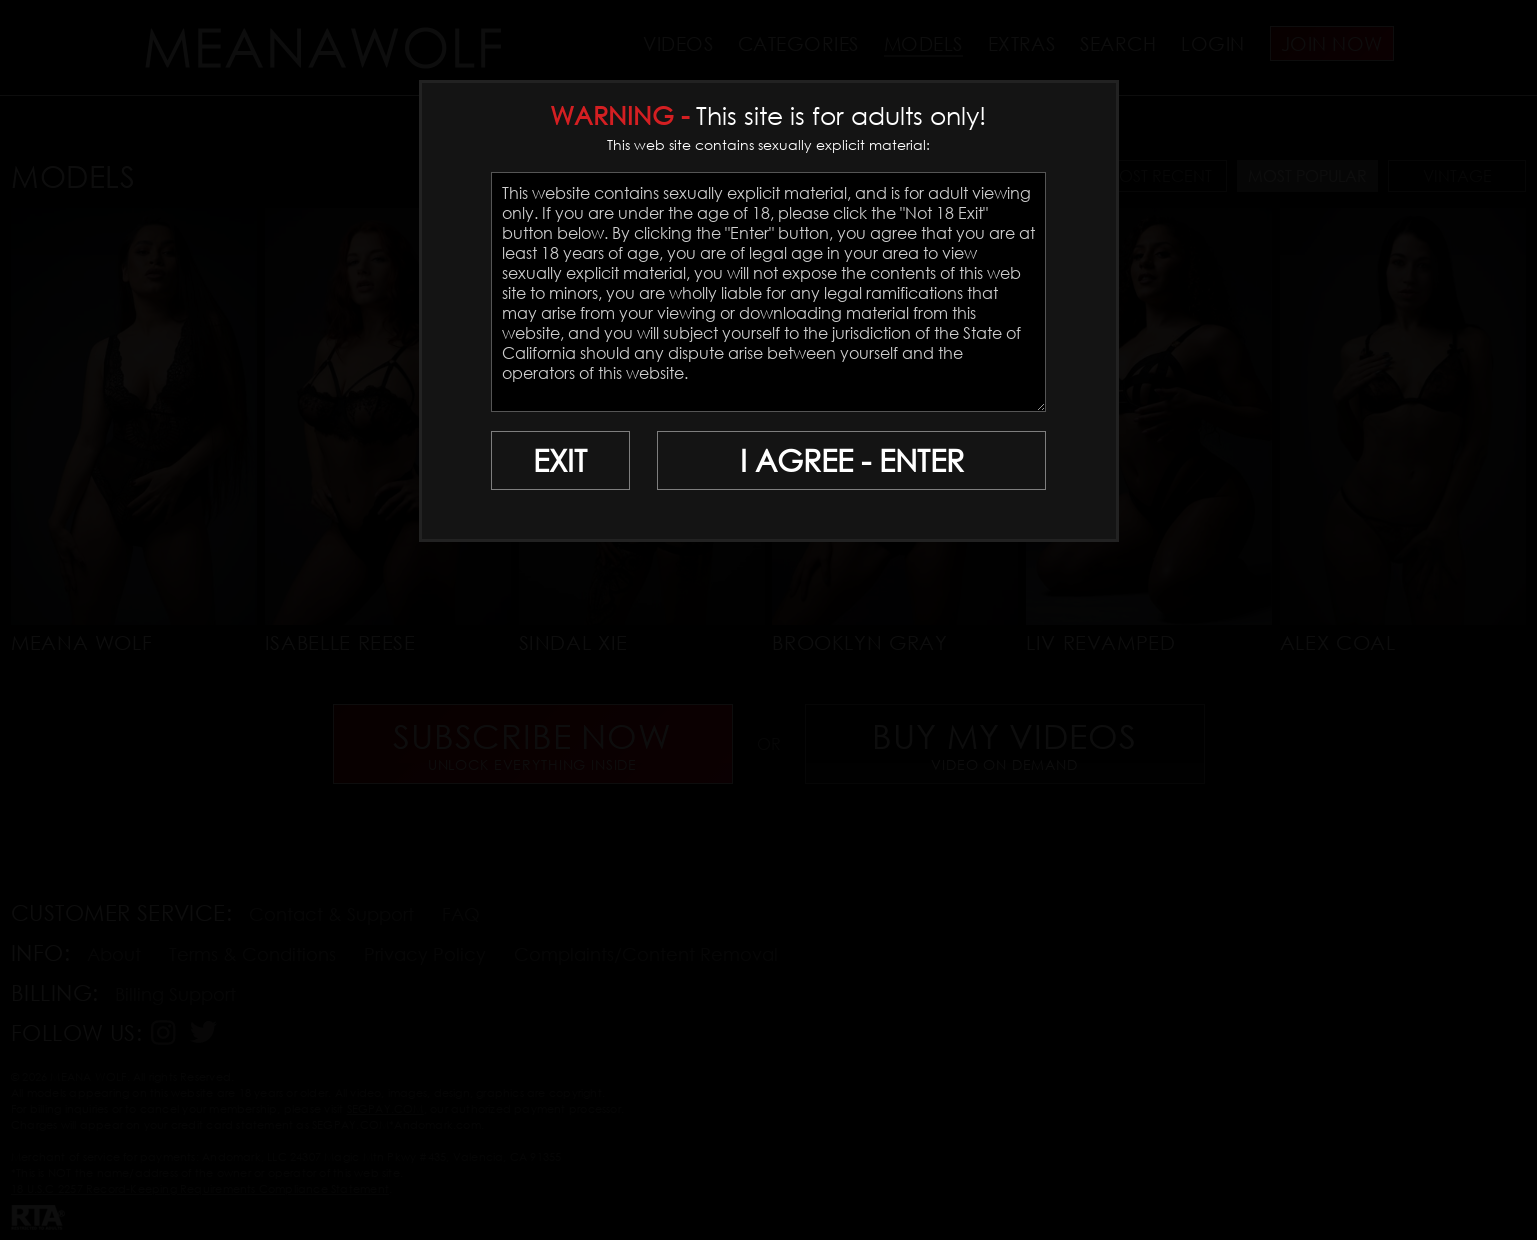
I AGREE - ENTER (852, 460)
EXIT (560, 460)
